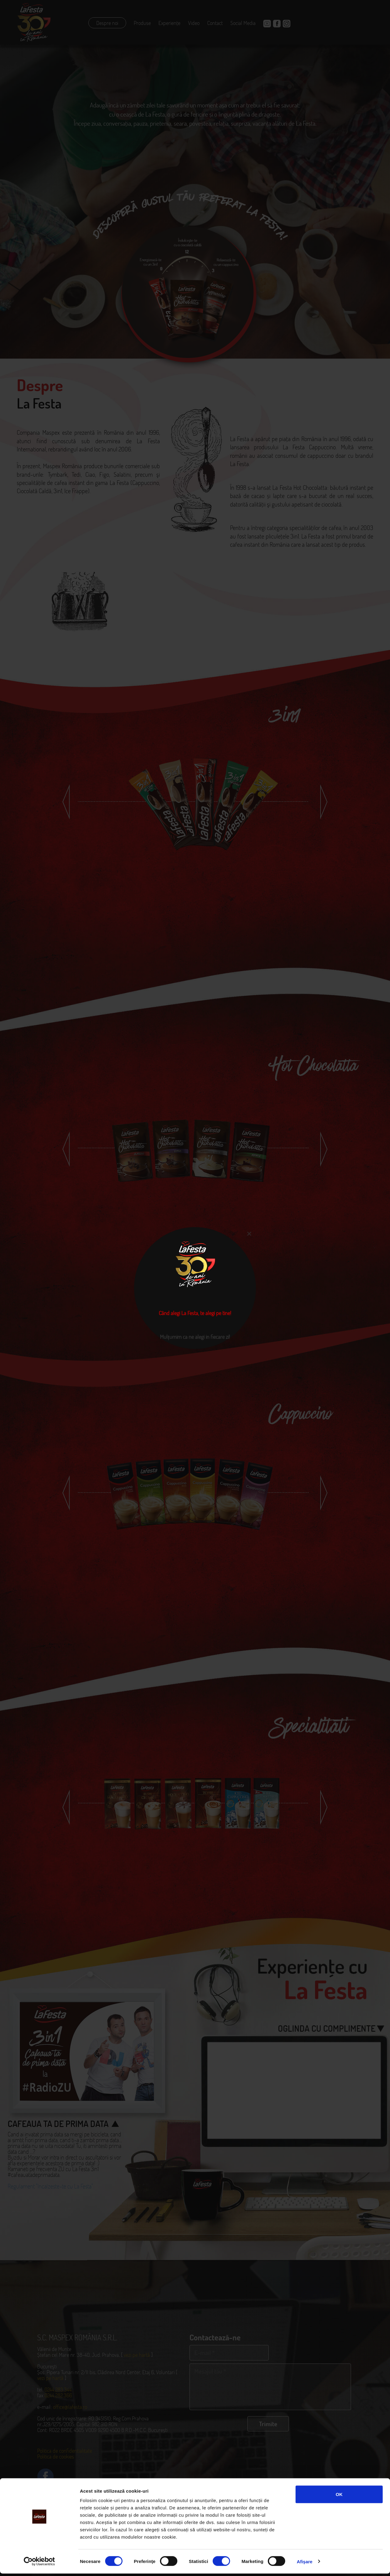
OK (339, 2496)
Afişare (305, 2564)
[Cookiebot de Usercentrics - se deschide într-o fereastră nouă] (39, 2564)
